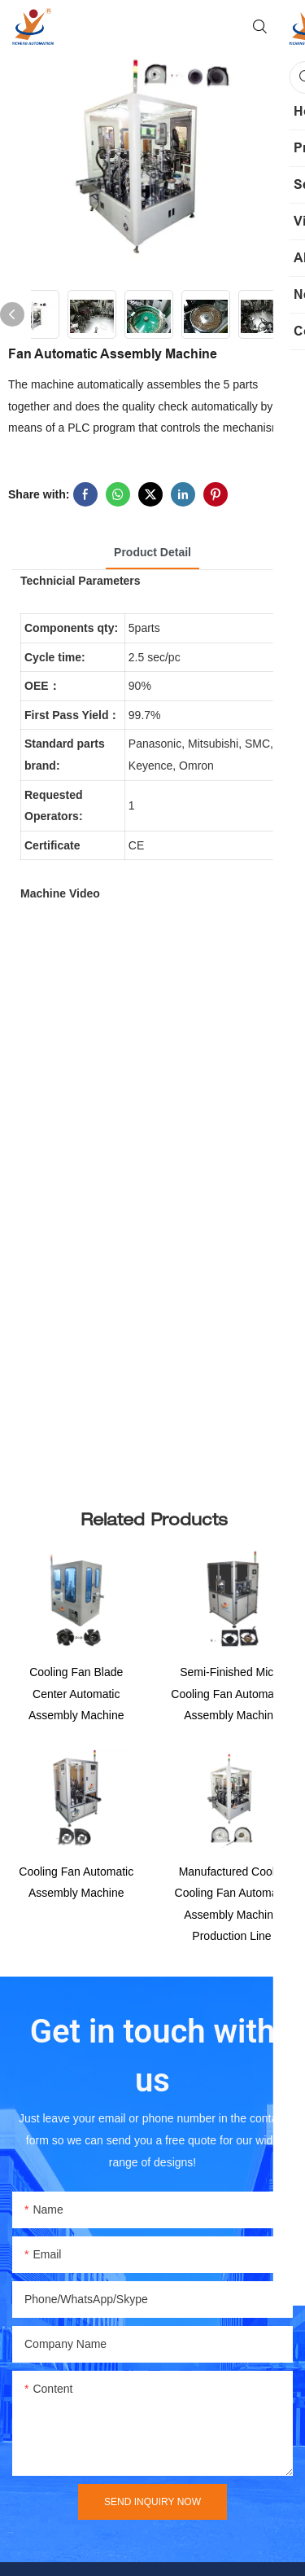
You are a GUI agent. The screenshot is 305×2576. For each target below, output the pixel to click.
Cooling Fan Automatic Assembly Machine (76, 1895)
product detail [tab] (152, 552)
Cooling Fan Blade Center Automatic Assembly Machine (76, 1693)
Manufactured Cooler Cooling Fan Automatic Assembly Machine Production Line (232, 1917)
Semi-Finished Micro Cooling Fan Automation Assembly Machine (231, 1700)
